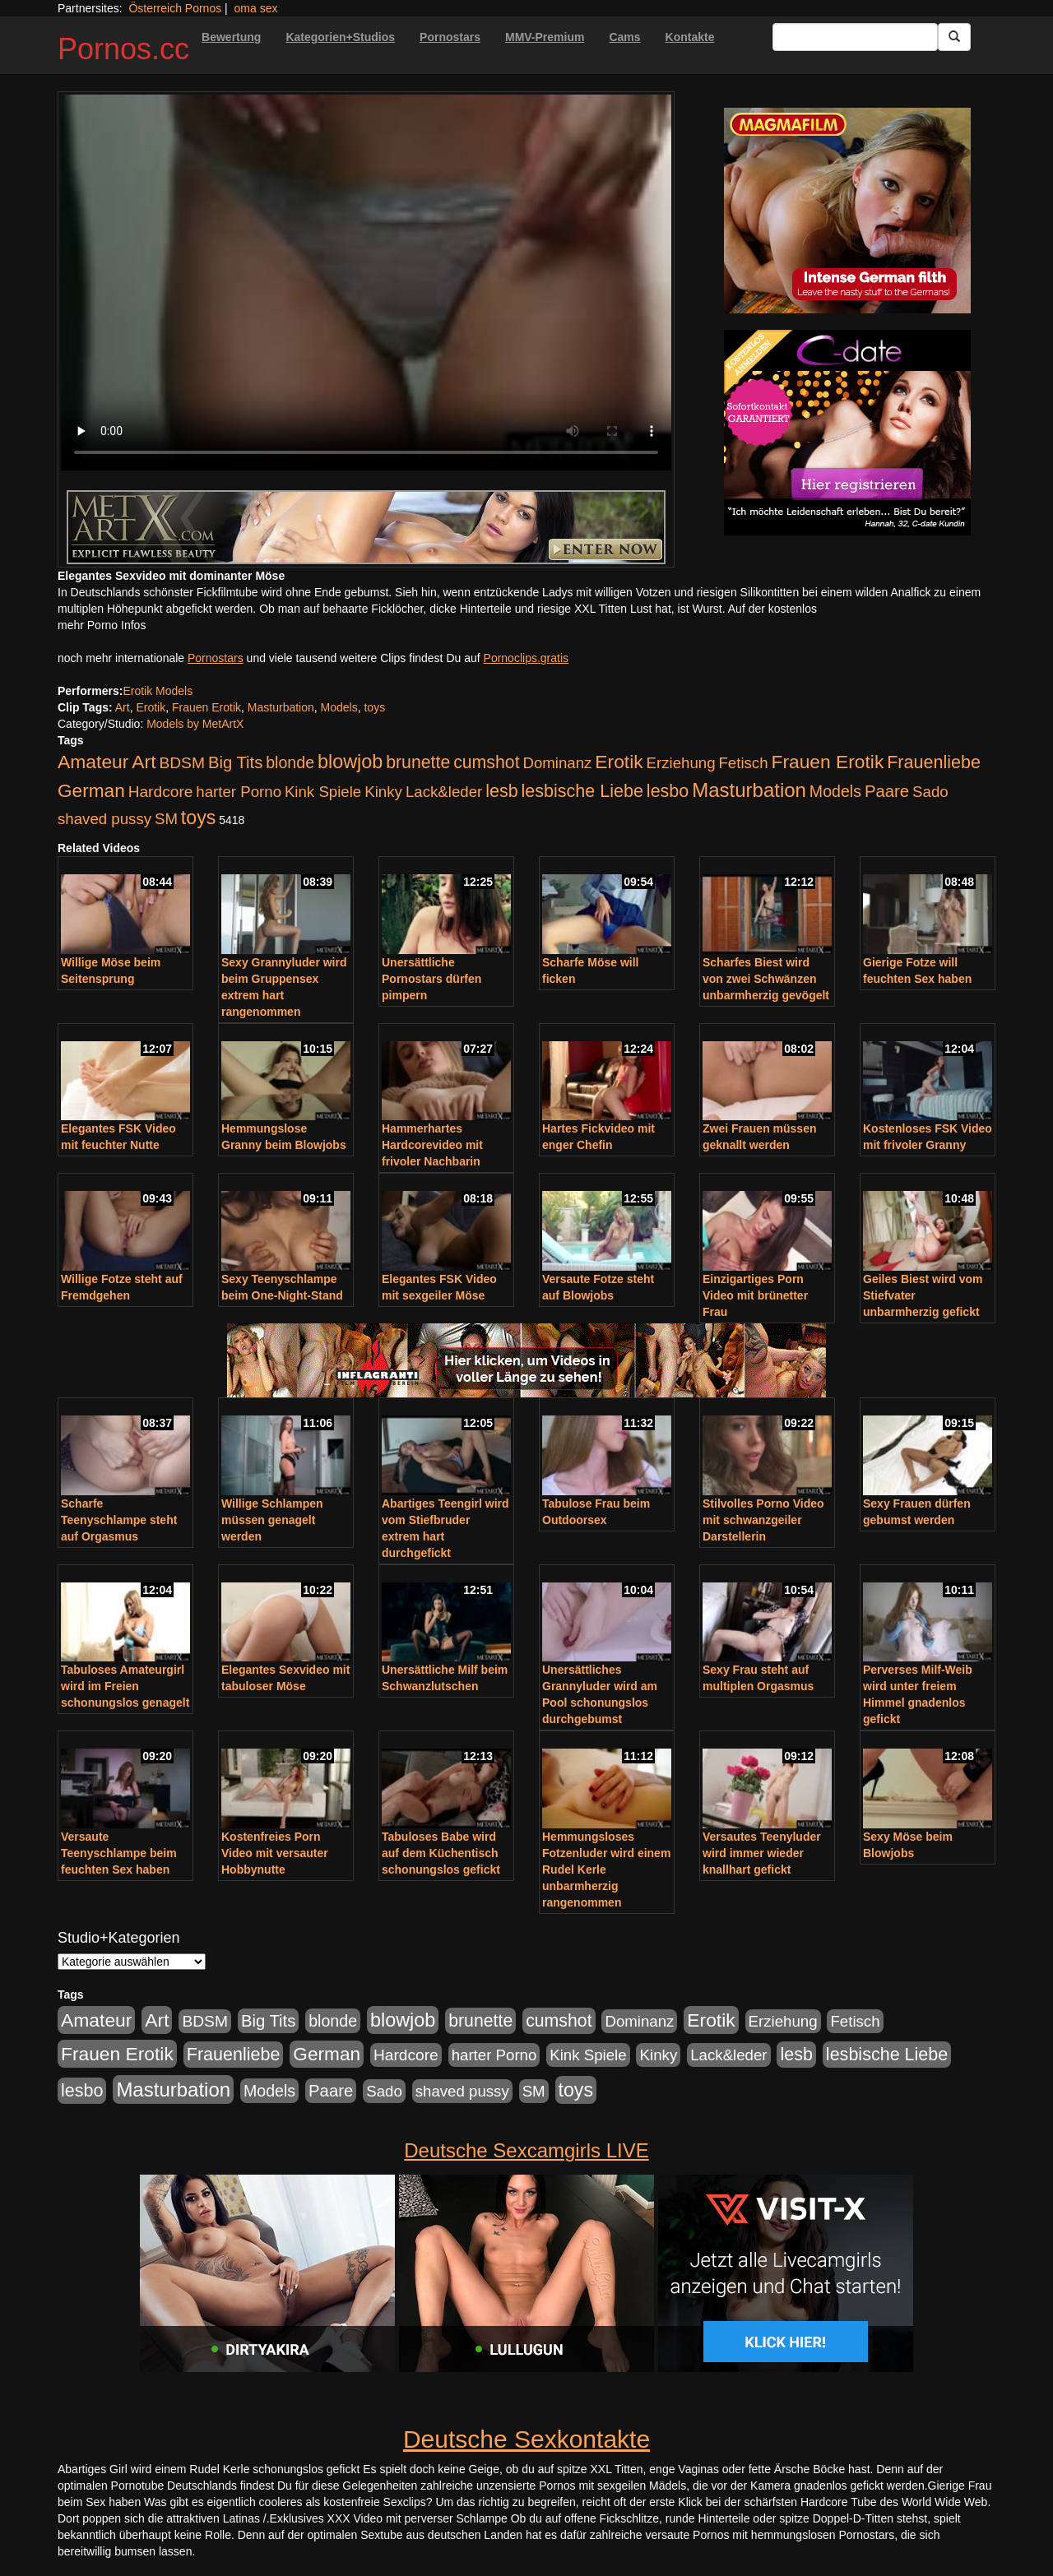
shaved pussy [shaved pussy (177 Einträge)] (104, 818)
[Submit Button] (954, 37)
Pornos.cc (123, 49)
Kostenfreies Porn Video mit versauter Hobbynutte (274, 1853)
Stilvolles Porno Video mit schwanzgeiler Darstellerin (763, 1520)
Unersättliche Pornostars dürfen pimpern (431, 979)
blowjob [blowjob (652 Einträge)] (350, 761)
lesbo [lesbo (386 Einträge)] (668, 791)
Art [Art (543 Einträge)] (143, 761)
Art (122, 707)
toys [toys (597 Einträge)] (198, 817)
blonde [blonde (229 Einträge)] (290, 762)
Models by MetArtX (195, 723)
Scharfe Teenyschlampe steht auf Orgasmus (119, 1520)
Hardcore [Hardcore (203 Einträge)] (160, 791)
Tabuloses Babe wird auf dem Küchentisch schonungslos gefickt (441, 1853)
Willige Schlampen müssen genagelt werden (272, 1520)
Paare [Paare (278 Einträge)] (887, 791)
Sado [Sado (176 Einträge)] (930, 791)
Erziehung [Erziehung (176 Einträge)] (681, 762)
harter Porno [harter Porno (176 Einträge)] (238, 791)
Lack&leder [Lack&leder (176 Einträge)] (444, 791)
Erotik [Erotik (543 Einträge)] (618, 761)
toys (374, 707)
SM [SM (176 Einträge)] (166, 818)
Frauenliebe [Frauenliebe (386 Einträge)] (934, 762)
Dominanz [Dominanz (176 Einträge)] (556, 762)
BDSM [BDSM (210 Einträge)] (182, 762)
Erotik (150, 707)
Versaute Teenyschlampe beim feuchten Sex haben (119, 1853)
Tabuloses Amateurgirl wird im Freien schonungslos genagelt (125, 1686)
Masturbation (281, 707)
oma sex (256, 8)
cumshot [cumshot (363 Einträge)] (486, 762)
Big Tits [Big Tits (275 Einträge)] (235, 762)
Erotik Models (158, 690)
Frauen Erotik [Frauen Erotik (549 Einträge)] (827, 761)
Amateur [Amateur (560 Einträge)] (93, 761)
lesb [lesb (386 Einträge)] (501, 791)
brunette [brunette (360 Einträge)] (418, 762)
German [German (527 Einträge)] (91, 791)
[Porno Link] (366, 527)
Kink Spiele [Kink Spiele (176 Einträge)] (323, 791)
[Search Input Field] (855, 37)
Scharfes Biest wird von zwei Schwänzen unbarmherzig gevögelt (766, 979)
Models (339, 707)
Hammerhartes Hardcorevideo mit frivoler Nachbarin (432, 1145)
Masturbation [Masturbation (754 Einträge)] (749, 790)
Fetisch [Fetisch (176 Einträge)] (743, 762)
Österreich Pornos (174, 8)
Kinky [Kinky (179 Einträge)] (383, 791)
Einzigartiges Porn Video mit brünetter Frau (755, 1295)
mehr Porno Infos (102, 625)
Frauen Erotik (206, 707)
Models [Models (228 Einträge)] (835, 791)
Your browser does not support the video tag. (366, 282)
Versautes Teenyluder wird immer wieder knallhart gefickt (762, 1853)
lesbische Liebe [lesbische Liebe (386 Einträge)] (582, 791)
